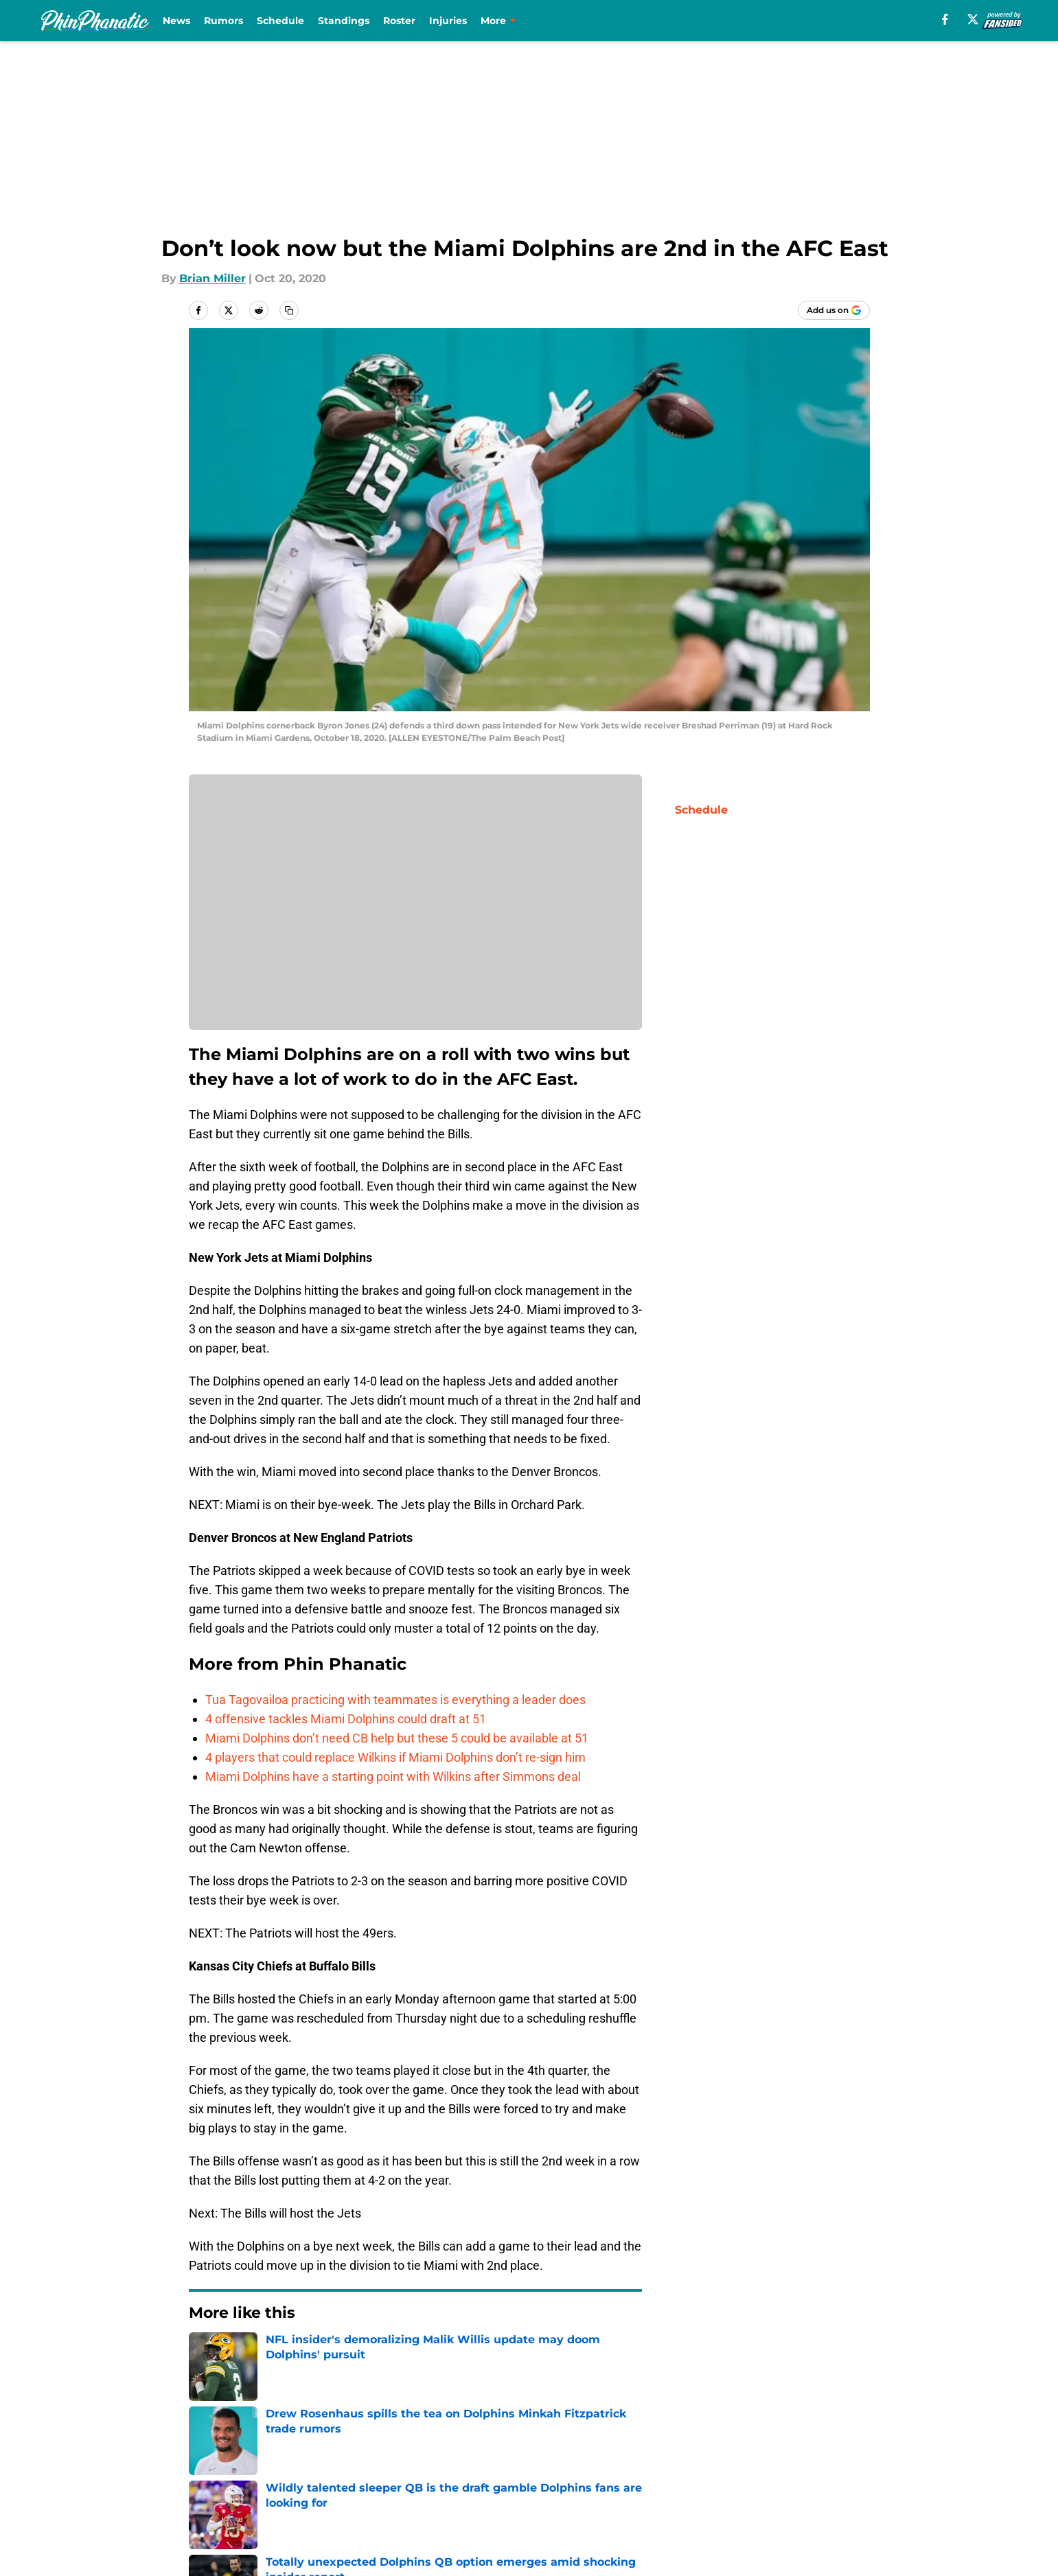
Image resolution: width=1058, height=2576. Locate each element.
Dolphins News (271, 2354)
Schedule (280, 20)
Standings (343, 20)
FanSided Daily (230, 2476)
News (176, 20)
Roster (399, 20)
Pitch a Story (369, 2476)
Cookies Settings (695, 2501)
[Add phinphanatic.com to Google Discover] (834, 310)
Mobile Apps (830, 2450)
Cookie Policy (832, 2476)
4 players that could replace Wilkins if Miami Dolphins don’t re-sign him (395, 1757)
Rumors (223, 20)
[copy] (289, 310)
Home (204, 2354)
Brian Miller (212, 278)
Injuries (448, 20)
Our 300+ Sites (688, 2450)
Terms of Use (685, 2476)
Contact (540, 2450)
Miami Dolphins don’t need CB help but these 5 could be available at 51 (396, 1738)
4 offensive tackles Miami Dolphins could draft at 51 (345, 1719)
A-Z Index (545, 2501)
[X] (972, 19)
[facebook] (945, 19)
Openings (361, 2450)
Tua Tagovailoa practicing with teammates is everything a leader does (395, 1699)
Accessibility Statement (399, 2501)
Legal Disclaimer (234, 2501)
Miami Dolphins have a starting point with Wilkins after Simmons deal (393, 1776)
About (205, 2450)
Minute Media (116, 2538)
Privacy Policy (556, 2476)
